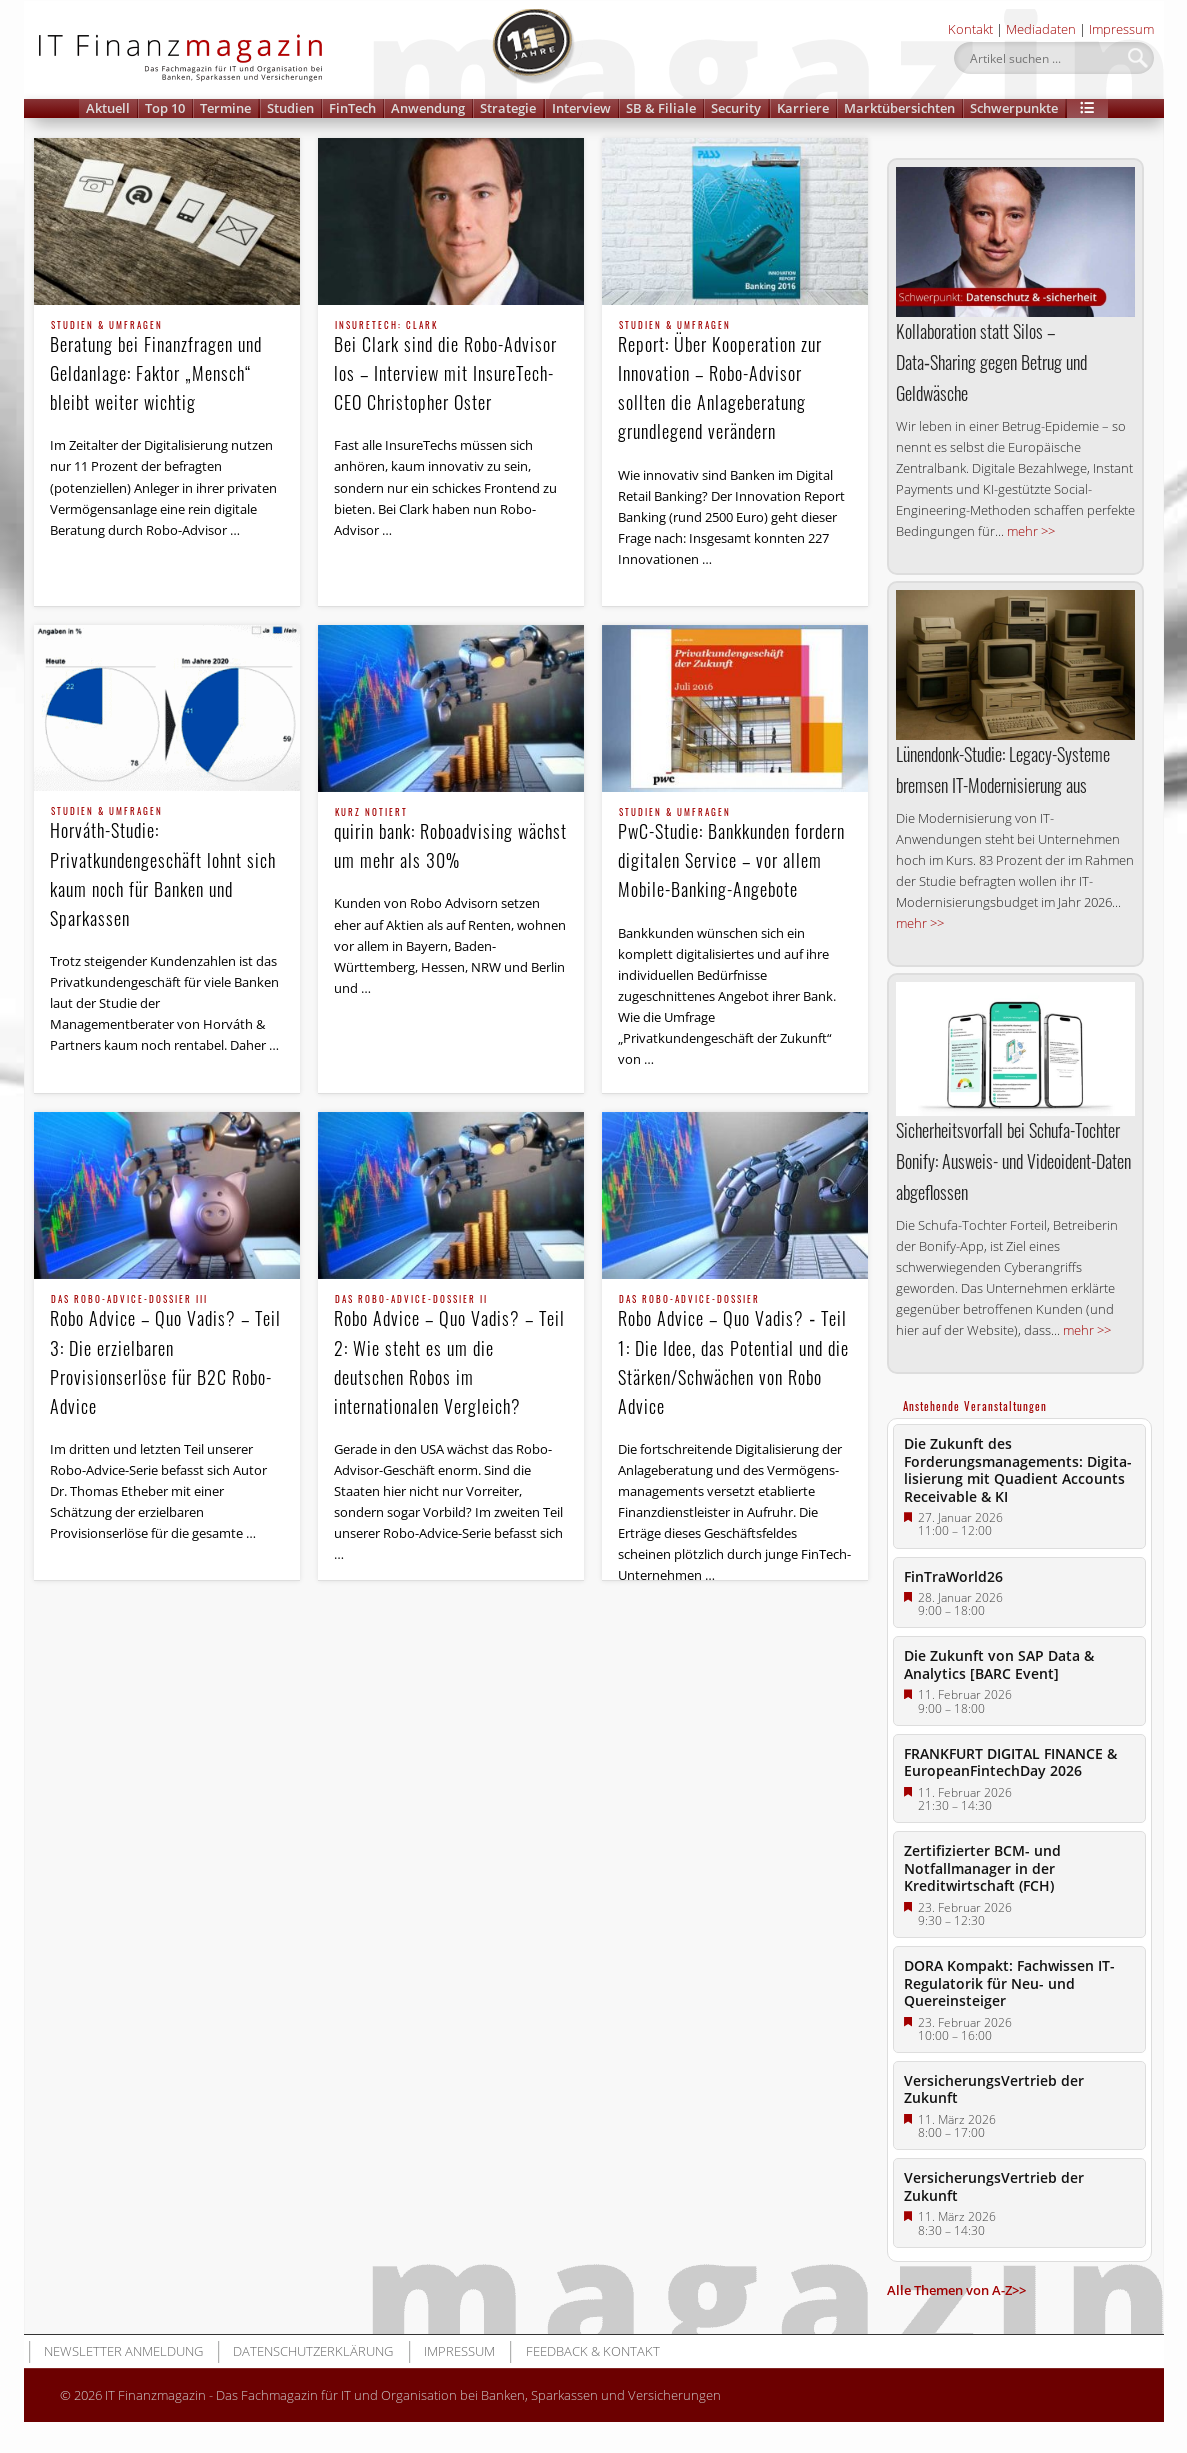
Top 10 (165, 108)
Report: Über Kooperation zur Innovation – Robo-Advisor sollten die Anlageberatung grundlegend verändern (735, 382)
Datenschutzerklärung (313, 2351)
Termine (225, 108)
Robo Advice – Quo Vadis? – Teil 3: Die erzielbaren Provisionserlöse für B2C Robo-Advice (167, 1356)
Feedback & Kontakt (593, 2351)
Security (736, 108)
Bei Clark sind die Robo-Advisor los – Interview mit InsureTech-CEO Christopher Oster (451, 368)
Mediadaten (1041, 29)
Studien (290, 108)
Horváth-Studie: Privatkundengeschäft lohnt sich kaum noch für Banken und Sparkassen (167, 868)
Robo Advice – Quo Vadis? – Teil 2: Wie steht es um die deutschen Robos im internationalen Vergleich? (451, 1356)
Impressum (1121, 29)
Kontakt (970, 29)
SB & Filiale (661, 108)
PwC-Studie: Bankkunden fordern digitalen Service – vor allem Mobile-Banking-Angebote (735, 855)
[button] (1088, 108)
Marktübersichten (899, 108)
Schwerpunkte (1014, 108)
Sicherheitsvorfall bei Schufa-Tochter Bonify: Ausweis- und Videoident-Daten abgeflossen (1013, 1161)
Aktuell (108, 108)
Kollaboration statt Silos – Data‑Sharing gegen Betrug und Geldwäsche (991, 362)
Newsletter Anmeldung (123, 2351)
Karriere (803, 108)
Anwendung (428, 108)
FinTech (352, 108)
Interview (581, 108)
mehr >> (1031, 531)
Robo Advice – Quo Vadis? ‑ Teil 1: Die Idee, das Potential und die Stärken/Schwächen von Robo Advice (735, 1356)
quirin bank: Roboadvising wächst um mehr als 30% (451, 840)
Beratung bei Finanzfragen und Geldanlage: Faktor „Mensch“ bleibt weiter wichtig (167, 368)
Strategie (508, 108)
